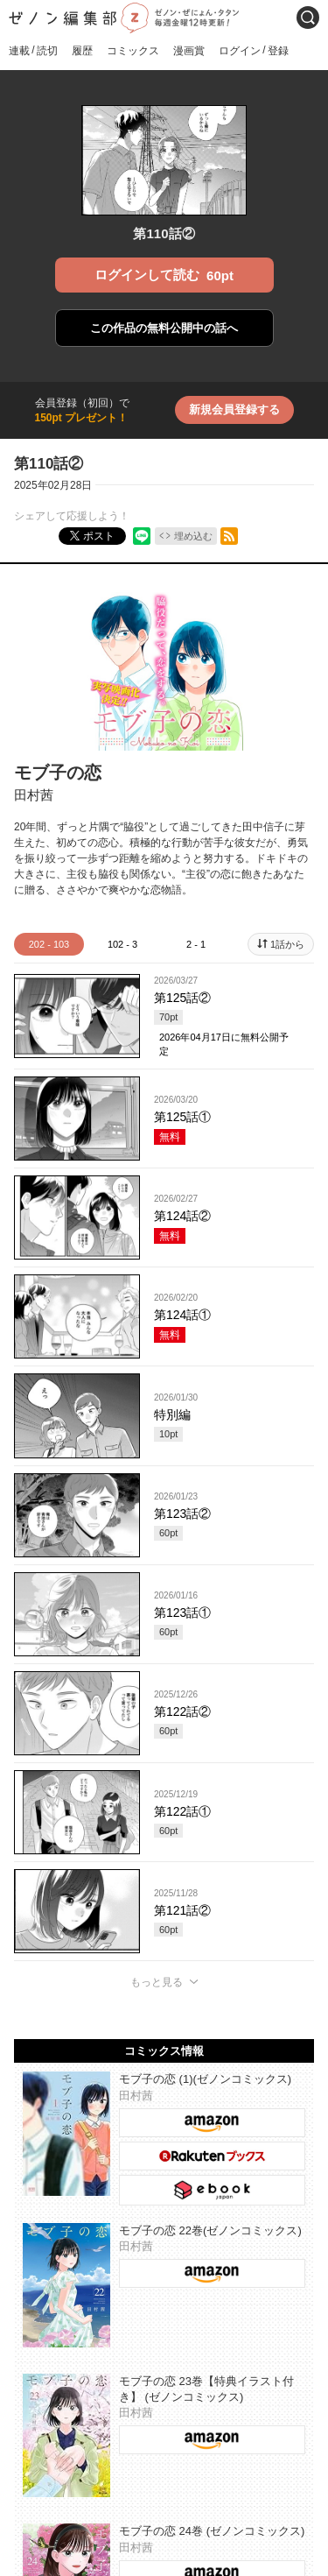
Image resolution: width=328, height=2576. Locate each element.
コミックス (133, 51)
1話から (287, 944)
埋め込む (193, 536)
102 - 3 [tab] (122, 944)
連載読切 (33, 50)
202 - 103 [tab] (49, 944)
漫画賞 (189, 51)
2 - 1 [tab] (196, 944)
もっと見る (156, 1982)
